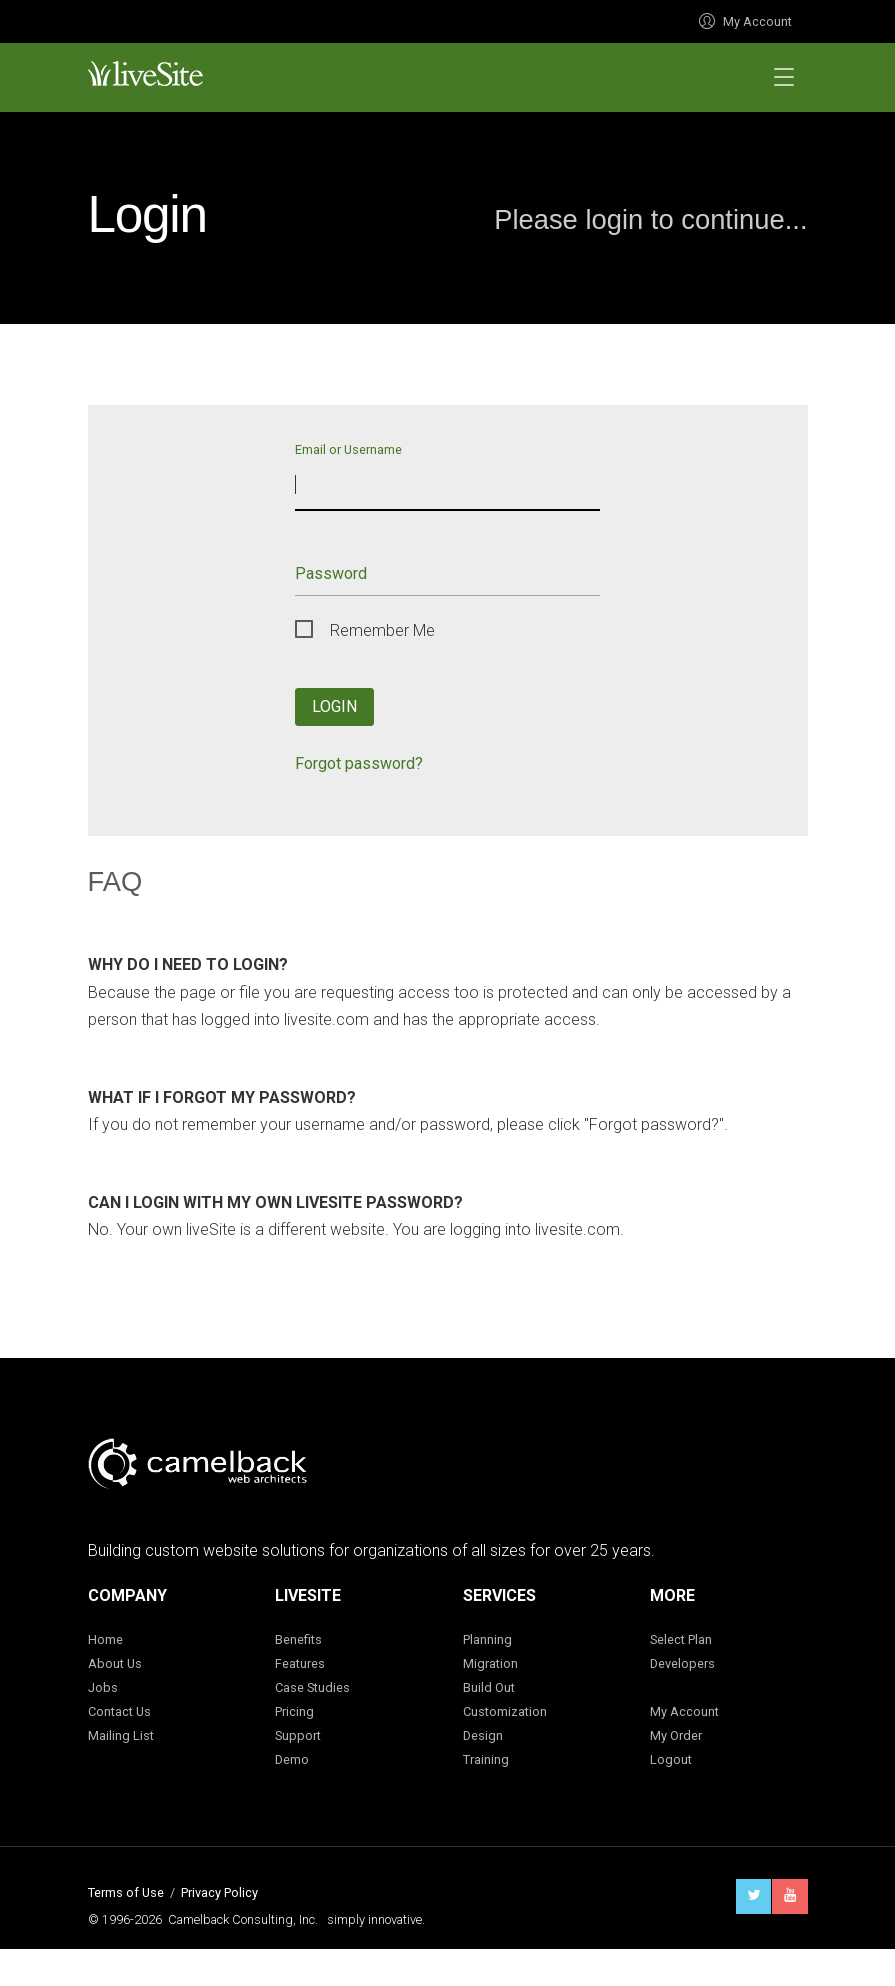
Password (331, 573)
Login (334, 706)
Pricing (294, 1711)
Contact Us (119, 1711)
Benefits (298, 1639)
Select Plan (681, 1639)
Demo (292, 1759)
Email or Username (348, 448)
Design (483, 1735)
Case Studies (312, 1687)
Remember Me (382, 630)
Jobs (103, 1687)
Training (486, 1759)
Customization (505, 1711)
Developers (682, 1663)
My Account (745, 21)
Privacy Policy (219, 1892)
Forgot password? (359, 763)
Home (105, 1639)
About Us (115, 1663)
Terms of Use (126, 1892)
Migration (490, 1663)
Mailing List (121, 1735)
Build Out (489, 1687)
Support (298, 1735)
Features (300, 1663)
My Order (676, 1735)
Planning (487, 1639)
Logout (671, 1759)
